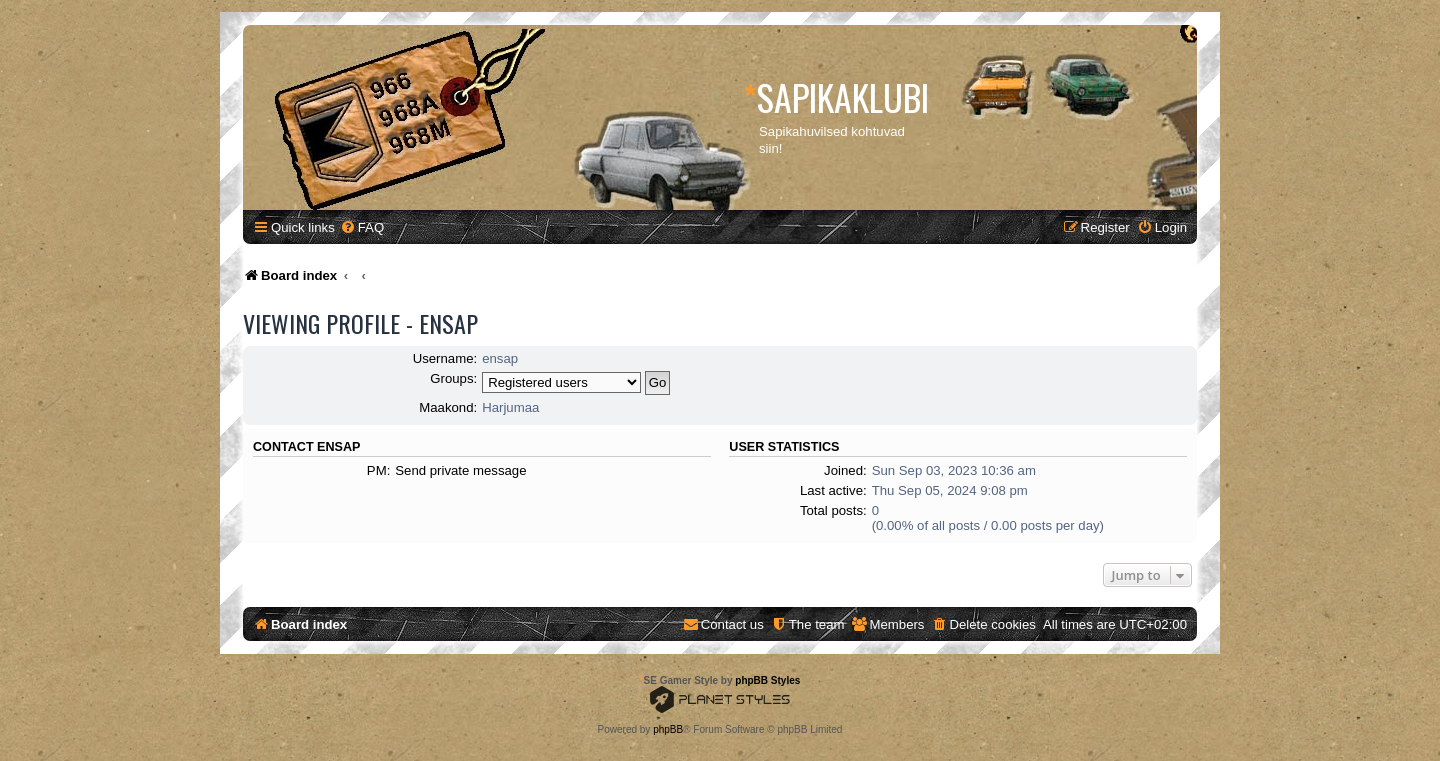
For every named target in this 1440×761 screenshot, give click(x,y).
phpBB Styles (767, 680)
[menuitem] (362, 227)
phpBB (668, 729)
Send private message (460, 470)
